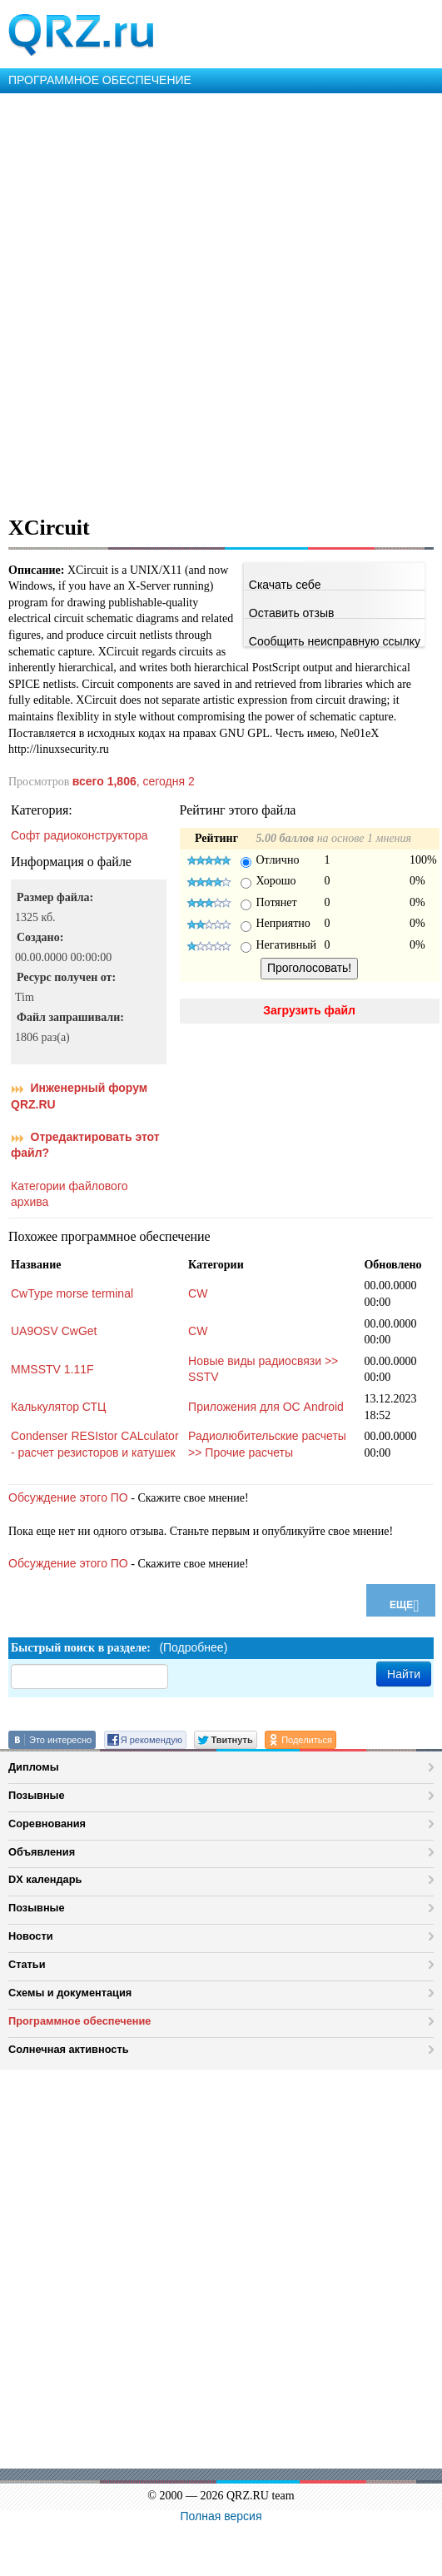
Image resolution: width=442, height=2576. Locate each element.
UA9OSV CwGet (54, 1331)
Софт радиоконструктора (79, 835)
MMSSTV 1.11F (52, 1369)
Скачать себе (285, 584)
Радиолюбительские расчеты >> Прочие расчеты (267, 1444)
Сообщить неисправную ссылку (334, 641)
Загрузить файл (309, 1010)
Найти (403, 1674)
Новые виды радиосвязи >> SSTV (263, 1369)
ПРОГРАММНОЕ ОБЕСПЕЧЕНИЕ (99, 80)
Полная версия (221, 2516)
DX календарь (45, 1879)
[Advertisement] (199, 301)
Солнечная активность (68, 2049)
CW (197, 1293)
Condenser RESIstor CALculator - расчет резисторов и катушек (95, 1444)
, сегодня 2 (133, 781)
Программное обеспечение (79, 2021)
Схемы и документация (70, 1992)
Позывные (36, 1795)
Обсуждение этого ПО (68, 1497)
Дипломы (33, 1767)
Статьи (27, 1964)
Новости (30, 1936)
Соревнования (47, 1823)
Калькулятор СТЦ (58, 1406)
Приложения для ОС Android (266, 1406)
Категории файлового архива (69, 1194)
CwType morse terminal (72, 1293)
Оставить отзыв (292, 613)
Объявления (41, 1852)
